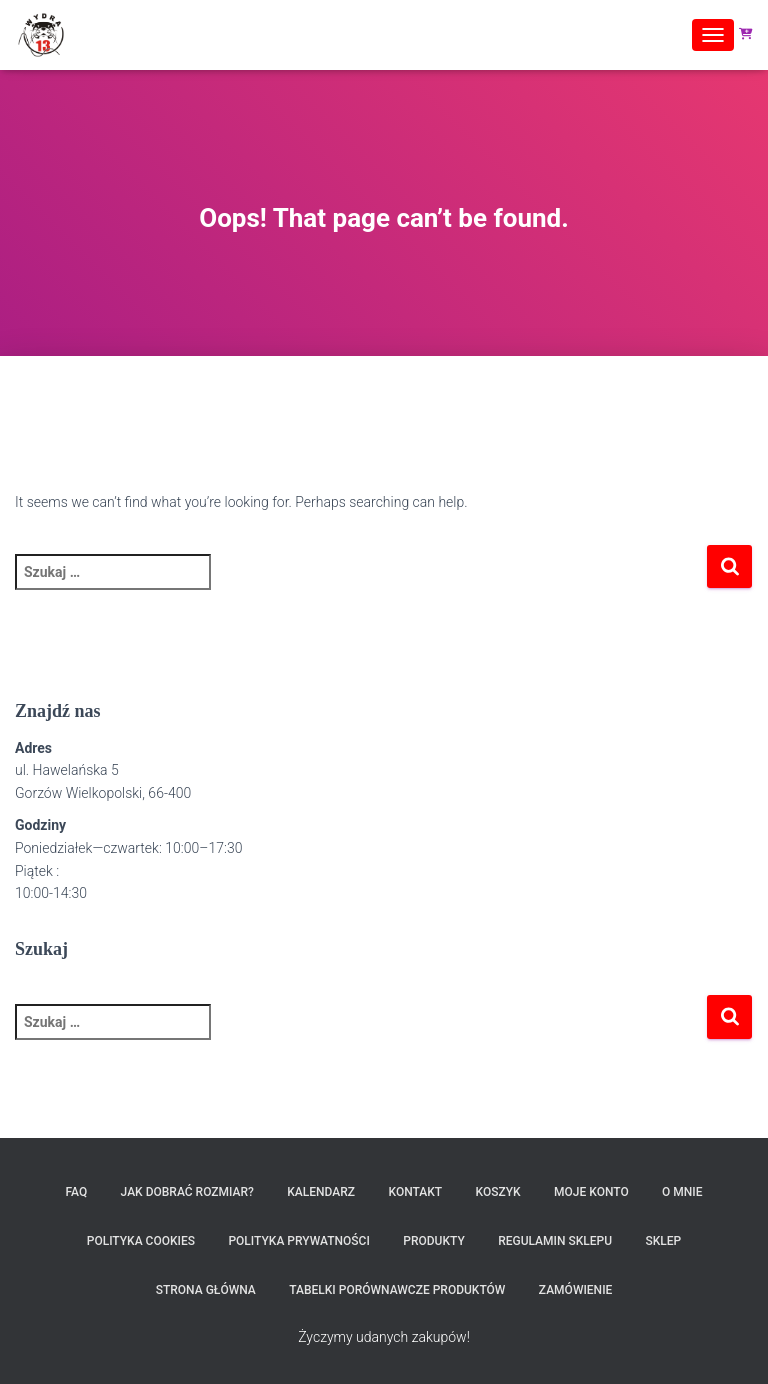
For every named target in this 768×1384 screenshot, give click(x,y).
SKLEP (664, 1241)
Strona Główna (206, 1290)
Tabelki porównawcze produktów (397, 1290)
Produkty (433, 1241)
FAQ (76, 1192)
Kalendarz (321, 1192)
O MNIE (682, 1192)
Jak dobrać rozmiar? (187, 1192)
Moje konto (591, 1192)
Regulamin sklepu (555, 1241)
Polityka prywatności (298, 1241)
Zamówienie (575, 1290)
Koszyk (498, 1192)
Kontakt (415, 1192)
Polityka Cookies (141, 1241)
